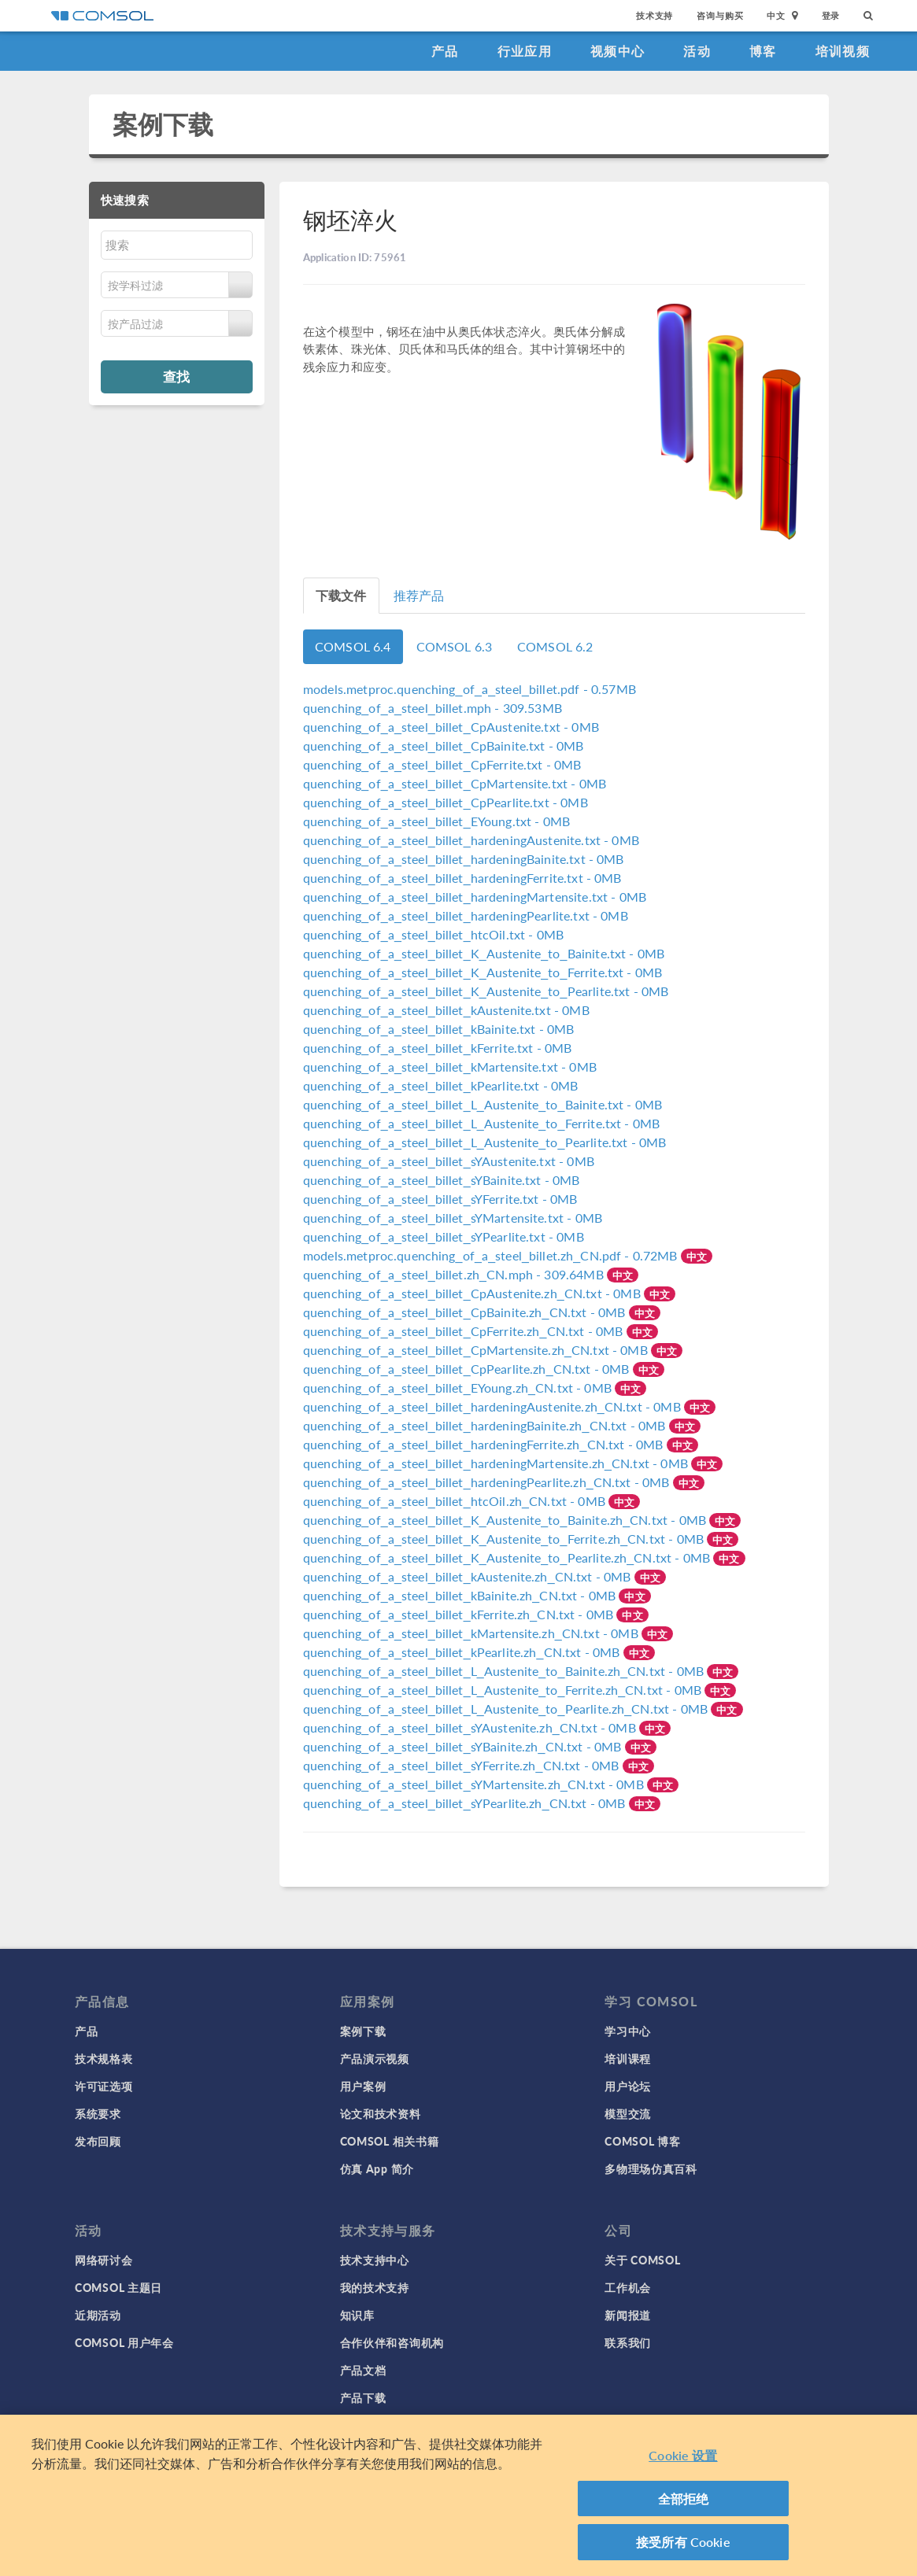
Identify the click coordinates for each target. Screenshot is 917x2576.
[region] (458, 2495)
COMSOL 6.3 (454, 646)
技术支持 (654, 15)
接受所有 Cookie (683, 2542)
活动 (697, 51)
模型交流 (628, 2113)
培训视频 (842, 51)
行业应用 (524, 51)
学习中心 (628, 2031)
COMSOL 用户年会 (124, 2342)
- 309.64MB (455, 1274)
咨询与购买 (720, 15)
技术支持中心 (374, 2260)
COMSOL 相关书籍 (389, 2141)
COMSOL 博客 (642, 2141)
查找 (176, 376)
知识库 (357, 2315)
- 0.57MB (469, 689)
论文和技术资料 (380, 2113)
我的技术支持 (374, 2287)
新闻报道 (628, 2315)
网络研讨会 (104, 2260)
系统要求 (98, 2113)
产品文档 (363, 2370)
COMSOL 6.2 (555, 646)
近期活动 (98, 2315)
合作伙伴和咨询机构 (392, 2342)
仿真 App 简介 (377, 2168)
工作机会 (628, 2287)
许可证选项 (104, 2086)
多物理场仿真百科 (651, 2168)
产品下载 (363, 2397)
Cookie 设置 (683, 2455)
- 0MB (451, 727)
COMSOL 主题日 (118, 2287)
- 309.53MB (432, 708)
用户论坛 (628, 2086)
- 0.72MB (492, 1255)
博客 (763, 51)
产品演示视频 (374, 2058)
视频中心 (617, 51)
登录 (831, 15)
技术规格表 (104, 2058)
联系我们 (628, 2342)
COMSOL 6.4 (353, 646)
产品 (445, 51)
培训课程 (628, 2058)
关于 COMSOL (642, 2260)
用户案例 (363, 2086)
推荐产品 (419, 595)
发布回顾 (98, 2141)
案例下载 (163, 124)
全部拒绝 (683, 2498)
